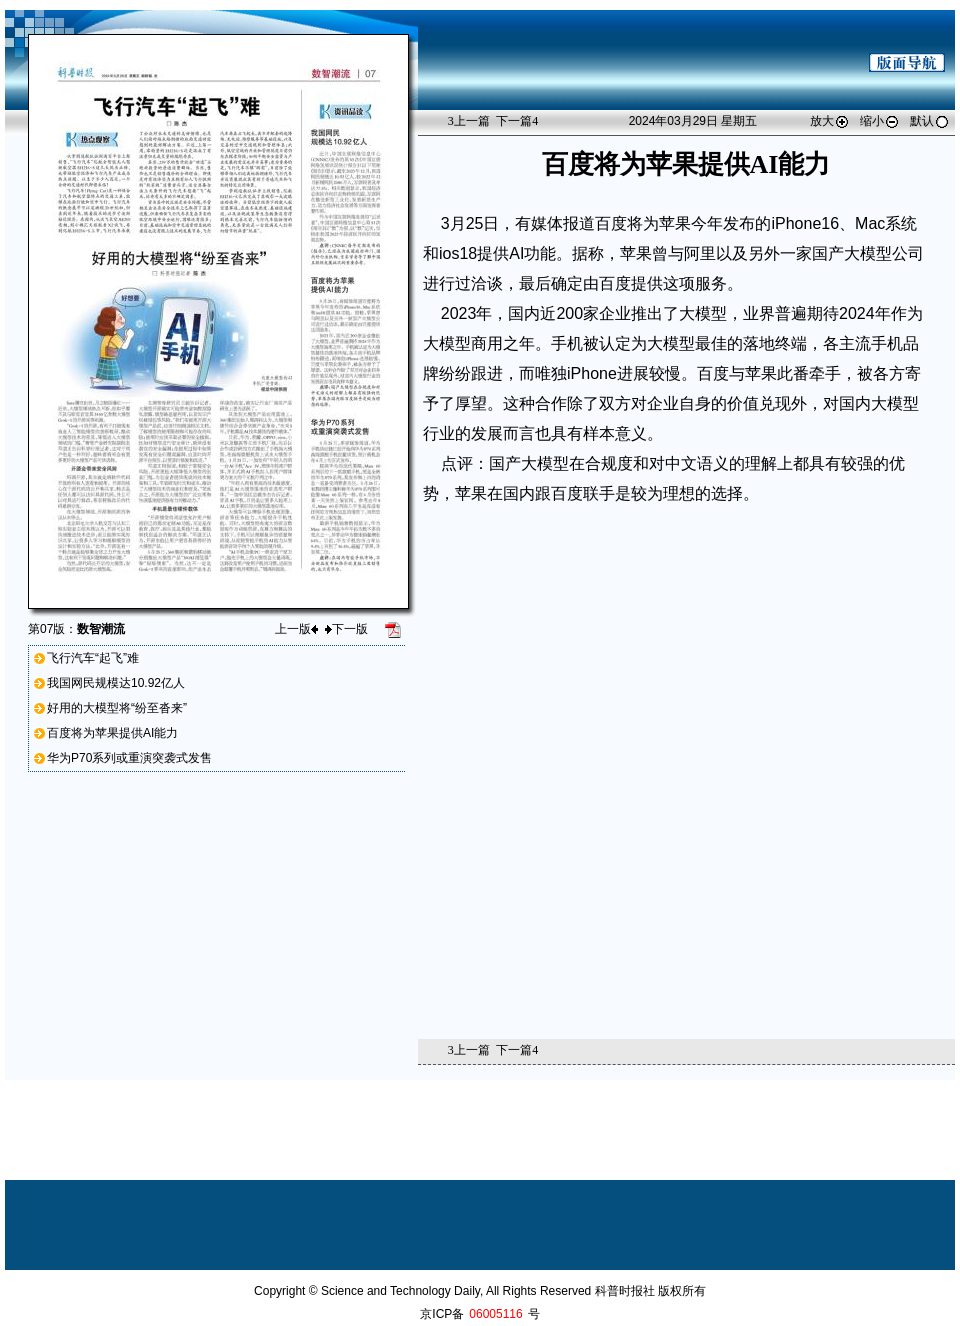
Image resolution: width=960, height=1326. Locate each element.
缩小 (880, 121)
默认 (930, 121)
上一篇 (469, 121)
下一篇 (517, 121)
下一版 (346, 629)
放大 (830, 121)
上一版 (296, 629)
